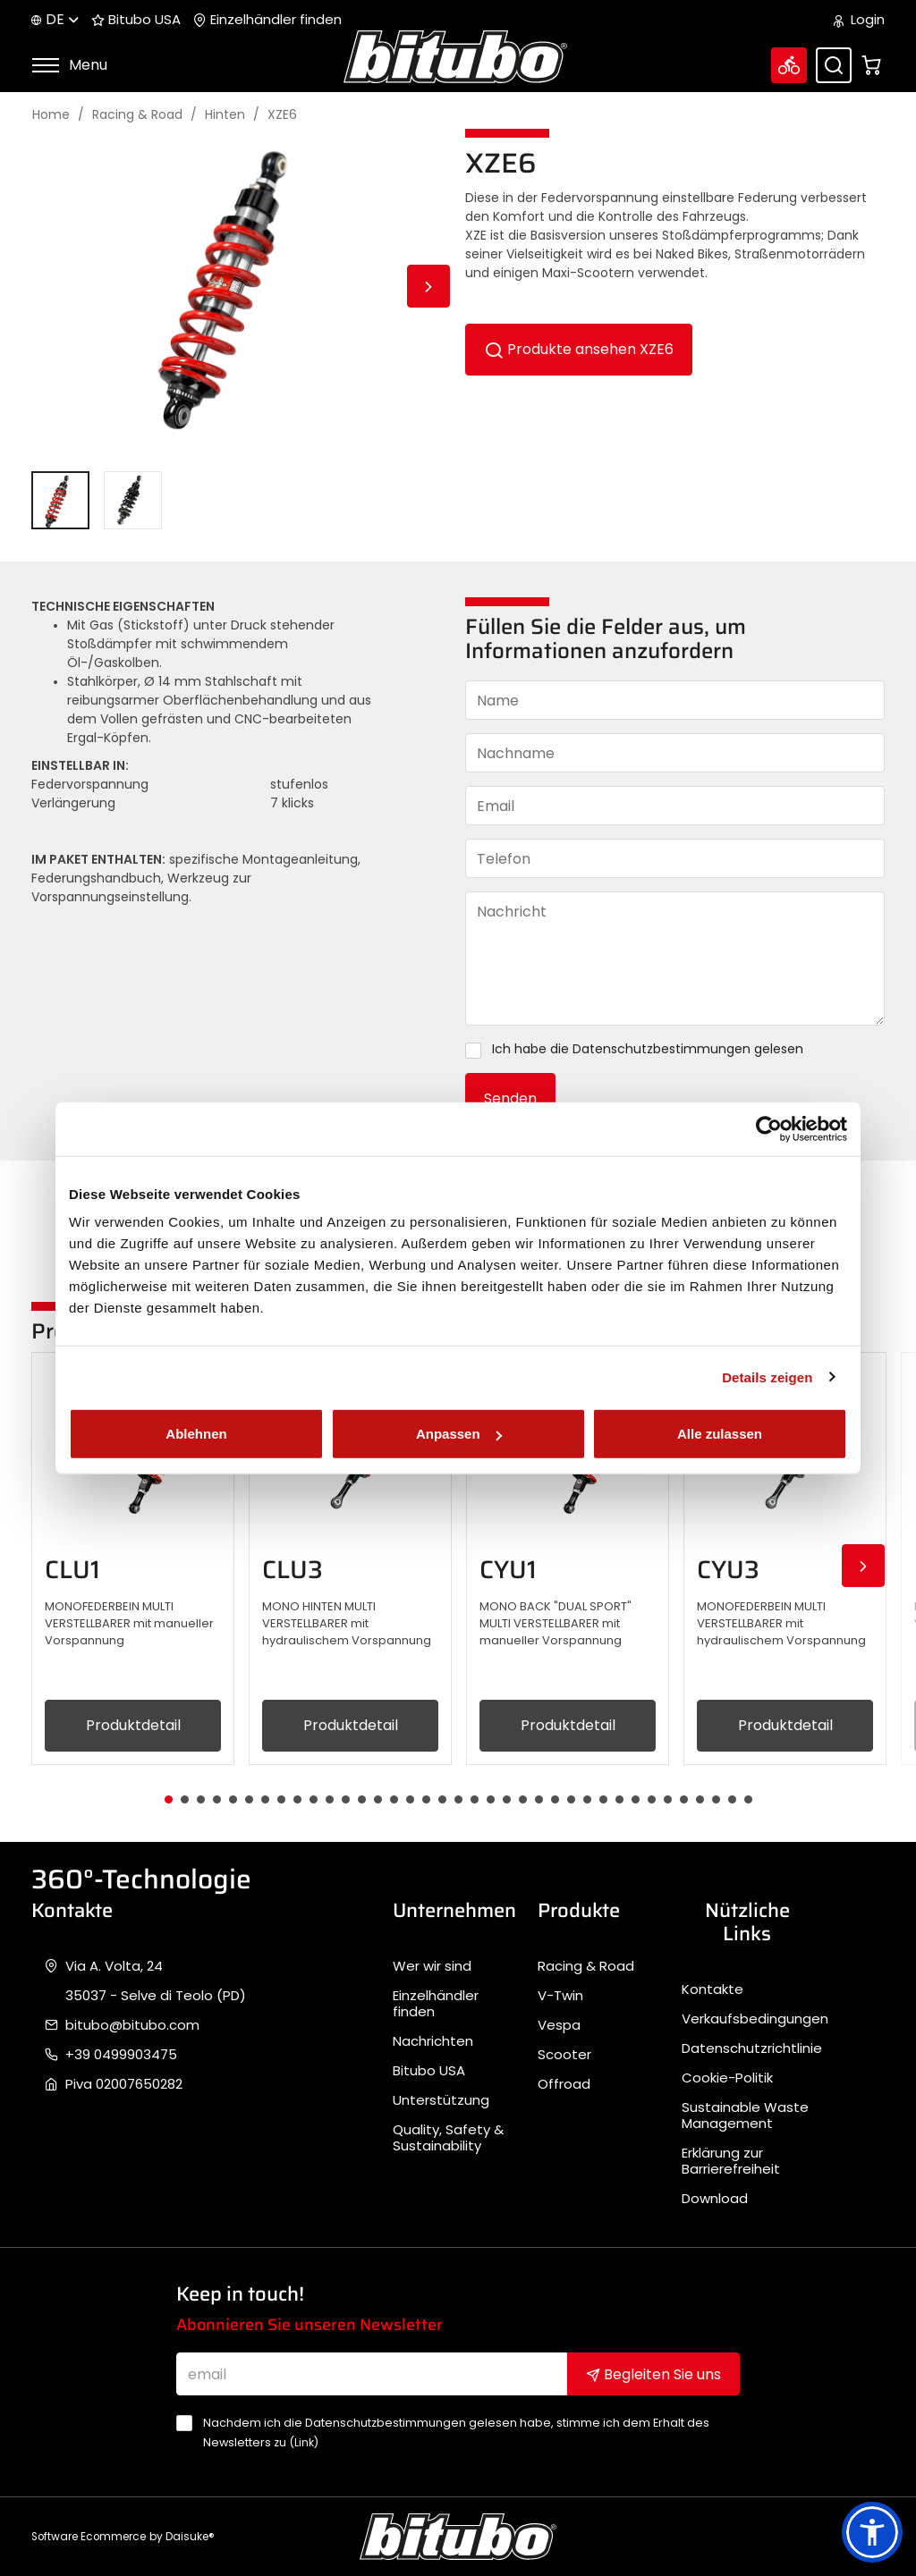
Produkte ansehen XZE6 (579, 349)
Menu (69, 64)
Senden (510, 1098)
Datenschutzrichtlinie (752, 2048)
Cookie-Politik (727, 2078)
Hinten (225, 114)
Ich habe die (638, 1050)
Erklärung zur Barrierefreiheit (731, 2161)
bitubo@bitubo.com (132, 2025)
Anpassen (459, 1433)
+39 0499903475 (121, 2055)
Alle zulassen (719, 1433)
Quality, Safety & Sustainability (448, 2138)
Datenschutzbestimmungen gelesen (687, 1049)
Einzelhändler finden (267, 20)
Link (304, 2442)
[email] (372, 2373)
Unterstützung (441, 2100)
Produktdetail (133, 1725)
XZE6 (282, 114)
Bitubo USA (136, 20)
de (55, 19)
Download (715, 2199)
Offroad (564, 2084)
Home (51, 114)
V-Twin (560, 1996)
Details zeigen (767, 1376)
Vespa (559, 2025)
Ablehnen (195, 1433)
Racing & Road (137, 114)
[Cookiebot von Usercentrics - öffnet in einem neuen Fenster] (769, 1128)
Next (428, 286)
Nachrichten (433, 2041)
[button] (872, 2532)
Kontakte (712, 1989)
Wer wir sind (432, 1966)
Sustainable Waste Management (745, 2115)
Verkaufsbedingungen (755, 2019)
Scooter (564, 2055)
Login (859, 20)
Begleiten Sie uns (653, 2374)
